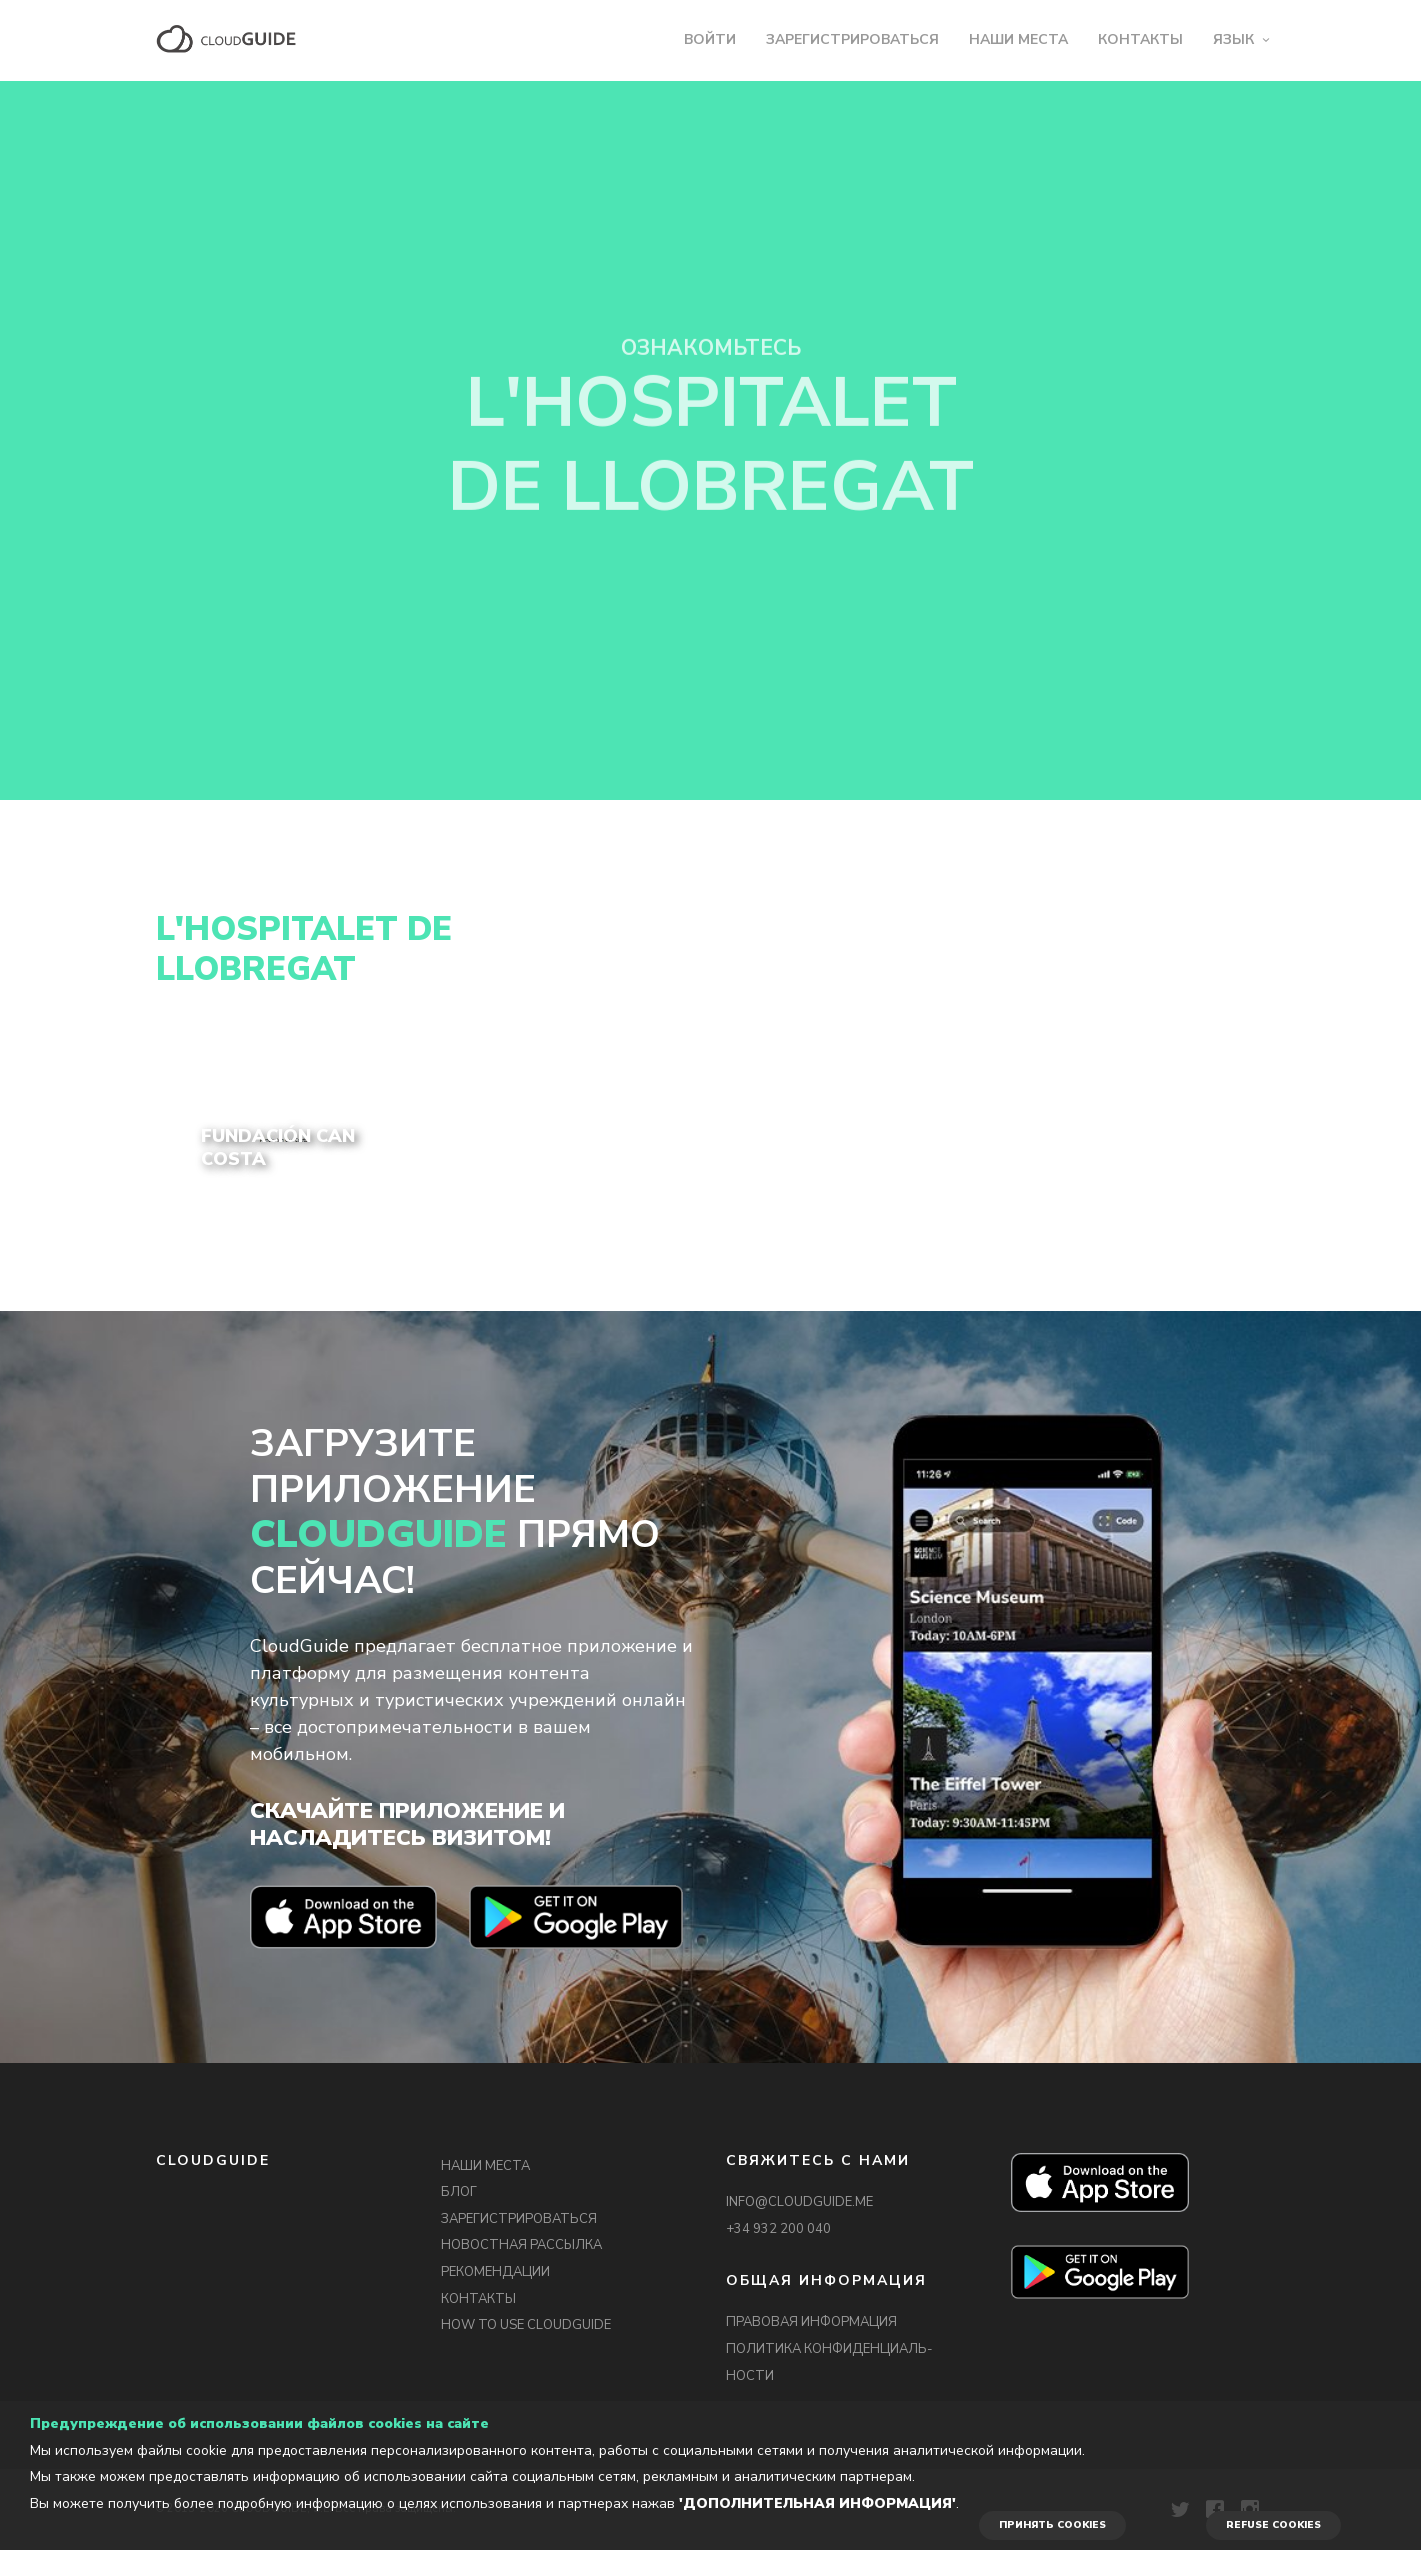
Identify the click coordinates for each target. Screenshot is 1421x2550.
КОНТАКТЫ (1140, 39)
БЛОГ (459, 2192)
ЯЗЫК (1233, 39)
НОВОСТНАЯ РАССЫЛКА (521, 2245)
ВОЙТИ (710, 39)
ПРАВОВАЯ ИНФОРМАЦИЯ (811, 2322)
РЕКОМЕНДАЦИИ (495, 2272)
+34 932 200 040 (778, 2229)
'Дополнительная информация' (817, 2503)
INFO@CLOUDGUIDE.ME (799, 2202)
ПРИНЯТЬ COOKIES (1052, 2525)
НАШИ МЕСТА (1018, 39)
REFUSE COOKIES (1273, 2525)
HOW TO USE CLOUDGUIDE (526, 2325)
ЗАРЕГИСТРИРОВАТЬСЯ (852, 39)
